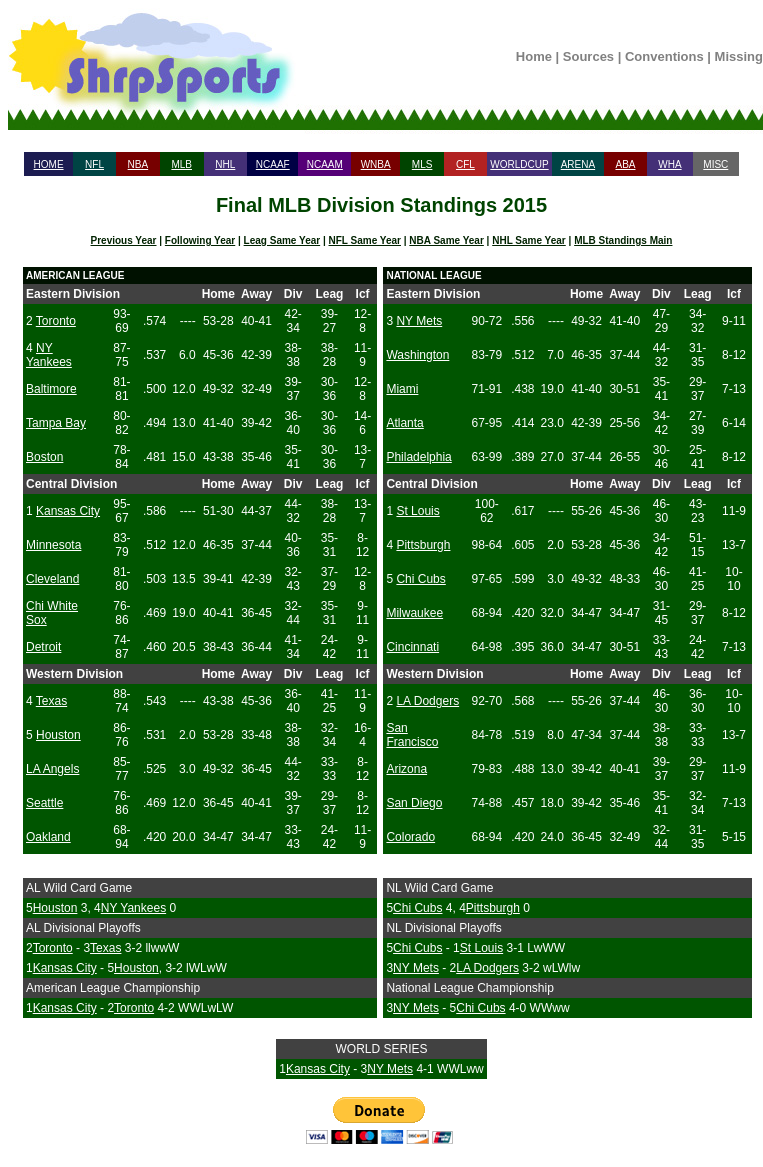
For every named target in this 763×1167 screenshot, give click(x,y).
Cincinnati (412, 647)
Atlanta (404, 423)
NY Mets (419, 321)
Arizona (406, 769)
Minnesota (53, 545)
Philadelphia (418, 457)
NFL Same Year (365, 240)
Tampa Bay (56, 423)
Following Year (200, 240)
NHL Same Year (529, 240)
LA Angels (52, 769)
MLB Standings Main (623, 240)
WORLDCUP (519, 164)
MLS (422, 164)
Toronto (56, 321)
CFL (465, 164)
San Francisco (412, 735)
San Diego (414, 803)
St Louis (417, 511)
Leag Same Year (282, 240)
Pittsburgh (423, 545)
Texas (51, 701)
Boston (44, 457)
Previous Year (124, 240)
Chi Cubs (420, 579)
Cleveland (52, 579)
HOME (49, 164)
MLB (181, 164)
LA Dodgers (427, 701)
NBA (138, 164)
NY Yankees (49, 355)
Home (534, 56)
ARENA (578, 164)
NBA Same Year (446, 240)
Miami (402, 389)
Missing (739, 56)
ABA (625, 164)
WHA (669, 164)
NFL (94, 164)
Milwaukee (414, 613)
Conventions (664, 56)
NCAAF (273, 164)
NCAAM (325, 164)
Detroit (43, 647)
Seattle (44, 803)
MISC (715, 164)
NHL (225, 164)
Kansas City (68, 511)
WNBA (376, 164)
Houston (58, 735)
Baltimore (51, 389)
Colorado (410, 837)
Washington (417, 355)
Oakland (48, 837)
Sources (588, 56)
